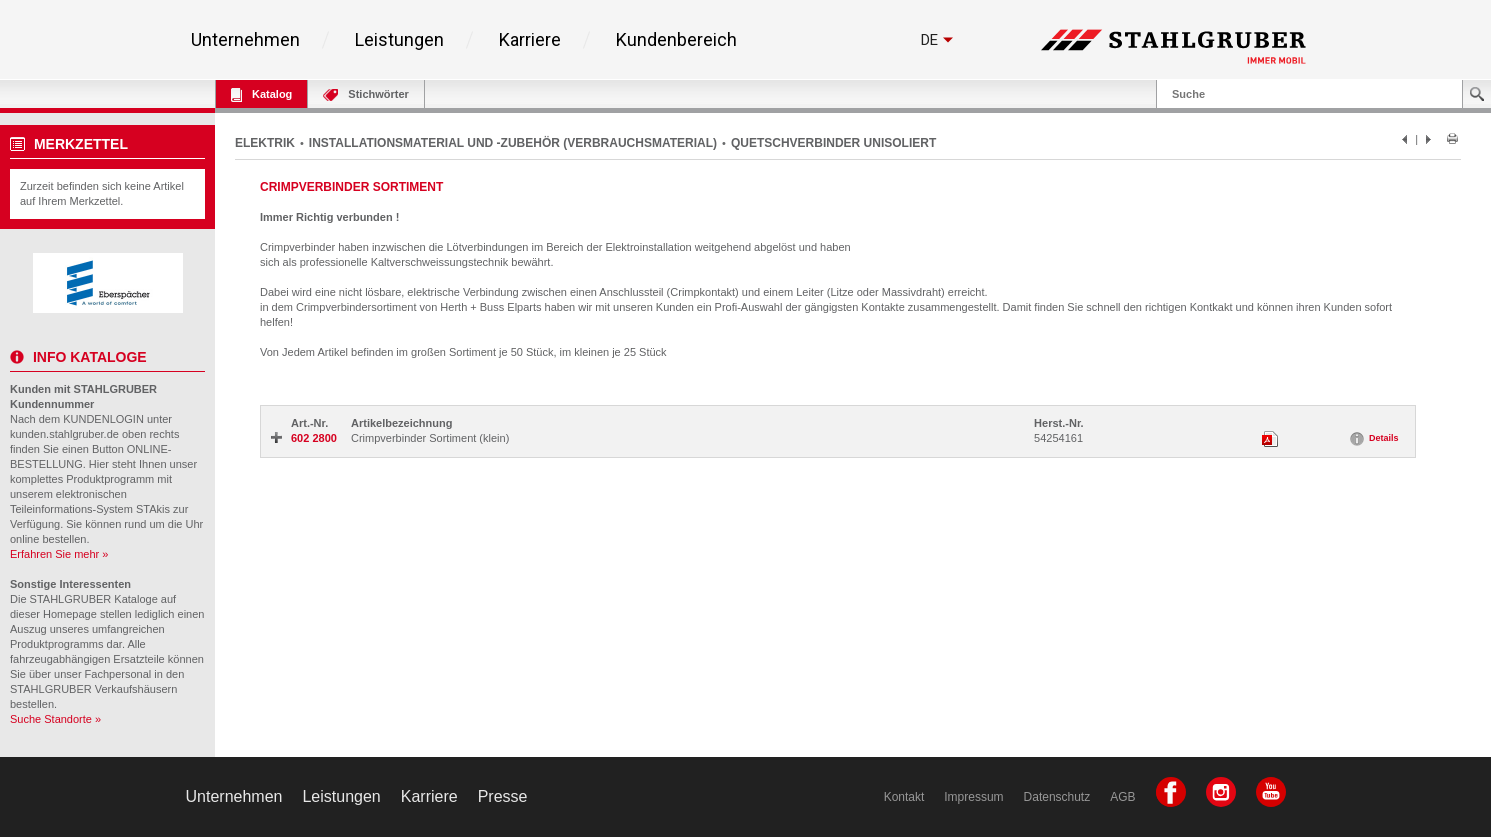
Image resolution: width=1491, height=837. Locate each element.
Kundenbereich (676, 40)
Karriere (530, 40)
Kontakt (904, 797)
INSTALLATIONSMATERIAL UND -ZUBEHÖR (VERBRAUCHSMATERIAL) (513, 143)
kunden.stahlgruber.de (64, 434)
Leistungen (399, 40)
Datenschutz (1057, 797)
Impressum (973, 797)
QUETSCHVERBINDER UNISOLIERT (833, 143)
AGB (1122, 797)
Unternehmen (245, 40)
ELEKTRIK (265, 143)
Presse (503, 796)
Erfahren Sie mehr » (59, 554)
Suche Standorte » (55, 719)
